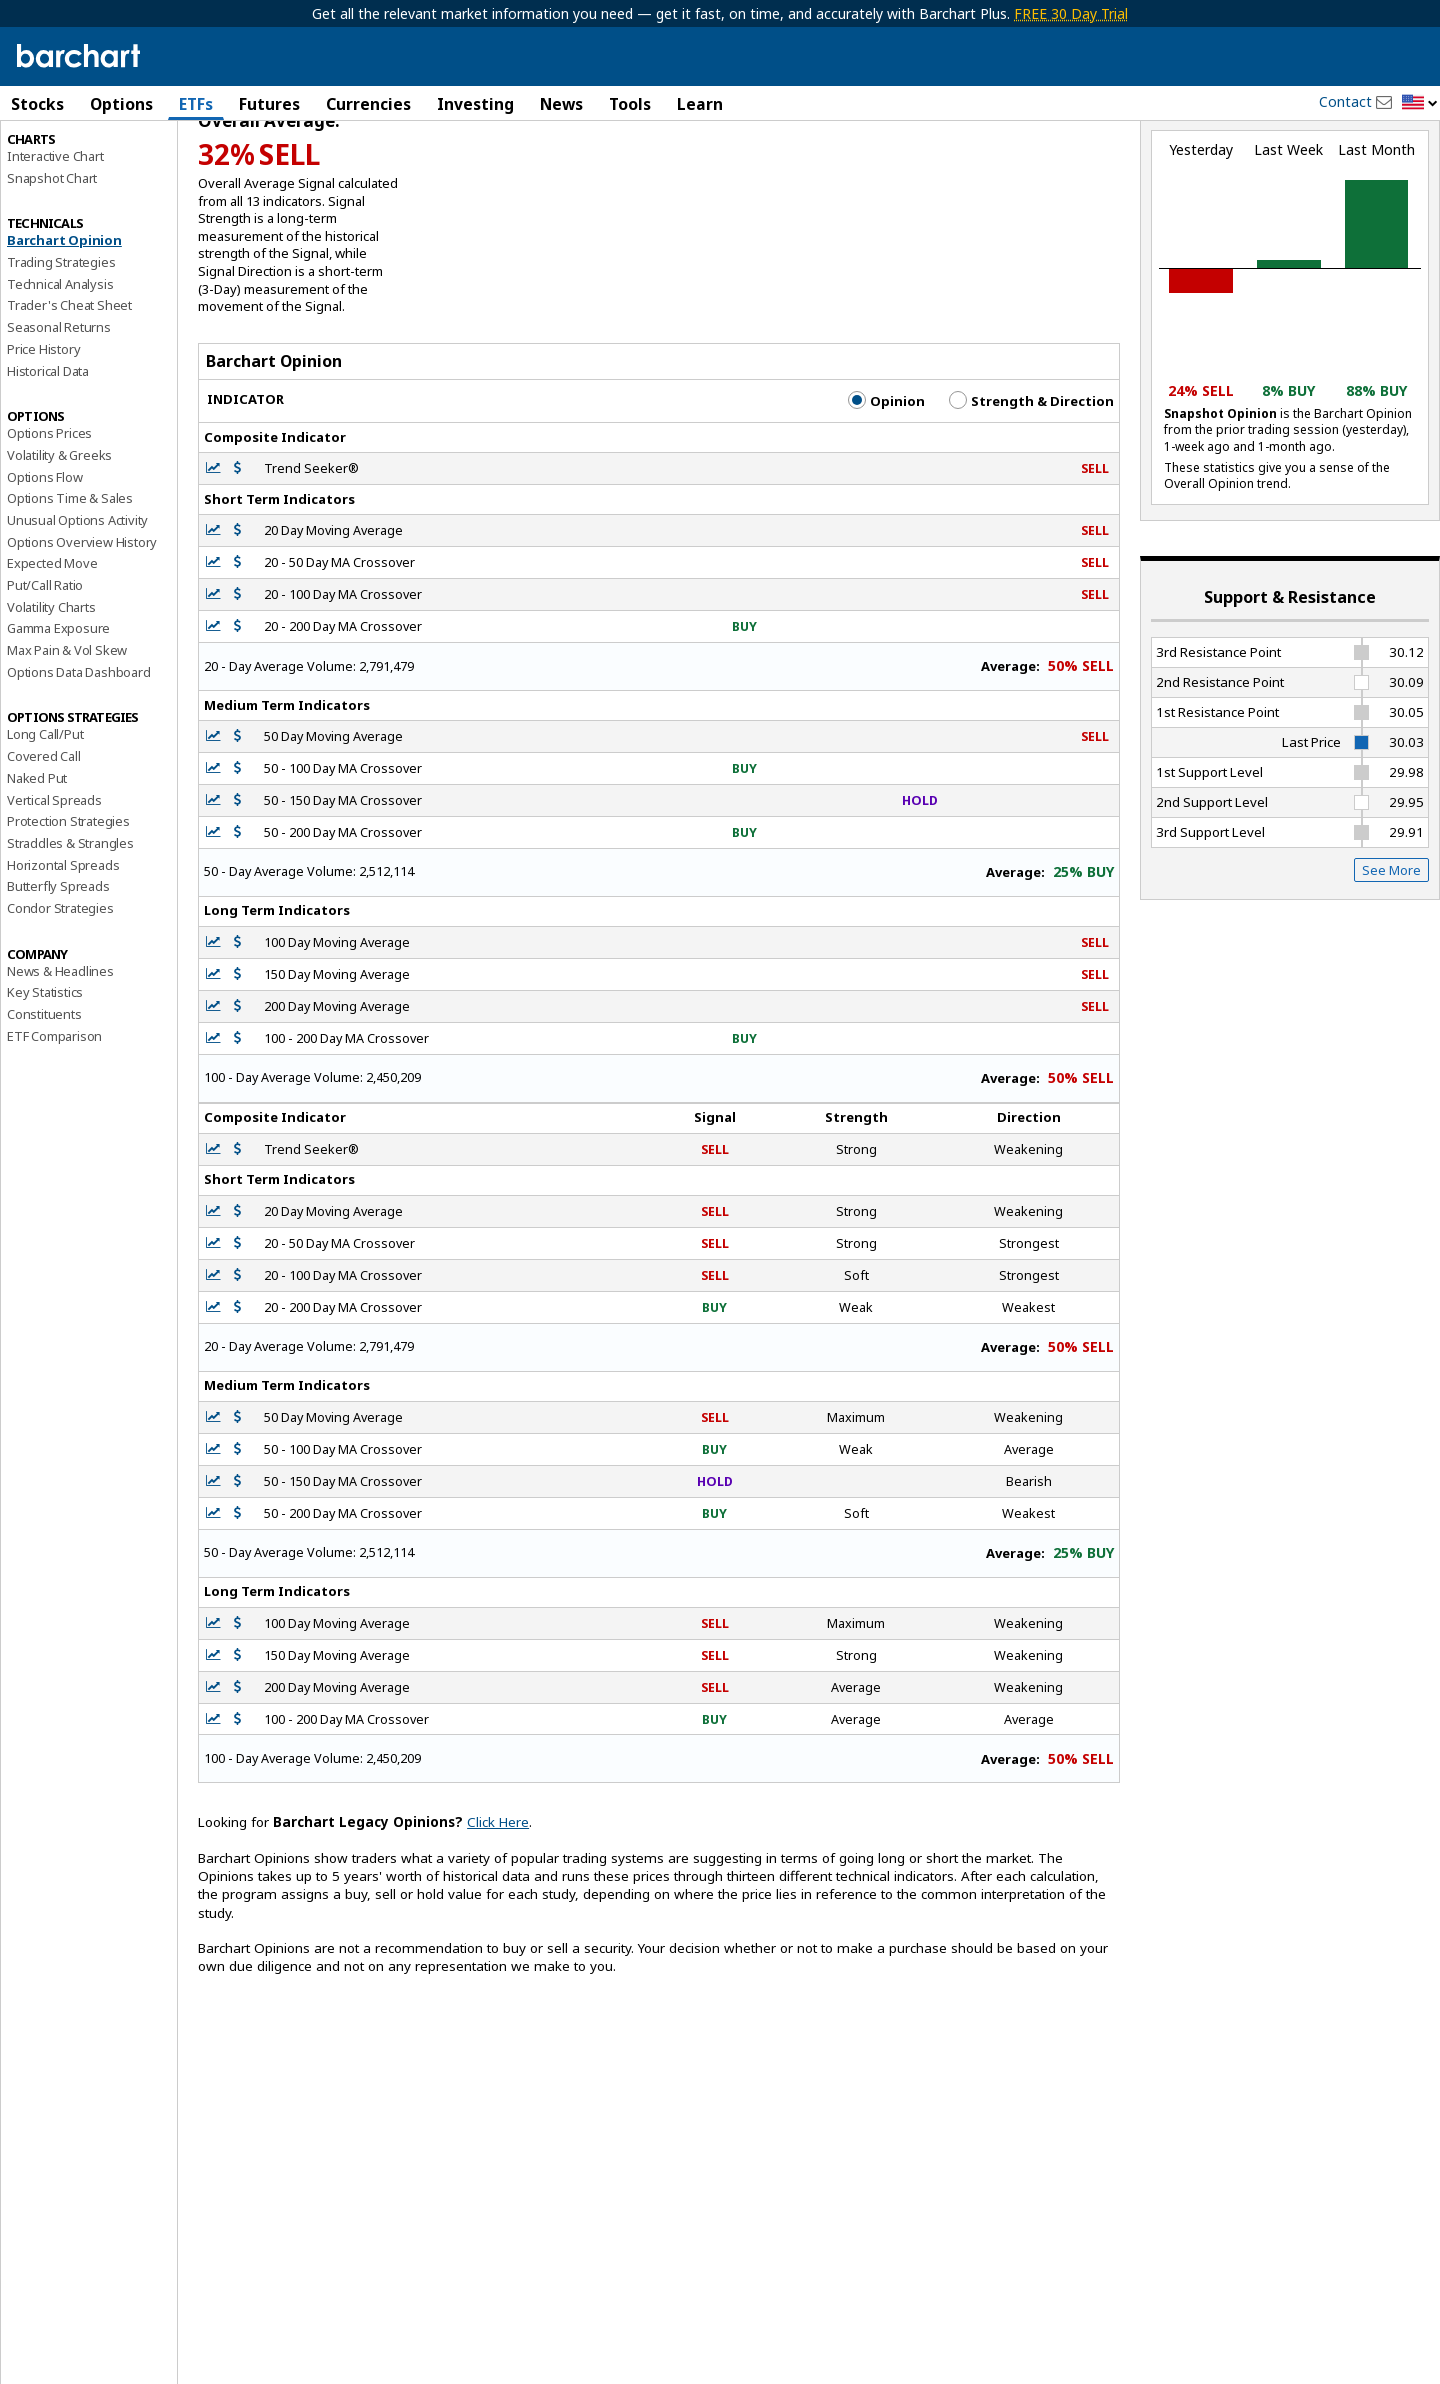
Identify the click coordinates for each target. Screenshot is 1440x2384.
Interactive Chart (55, 241)
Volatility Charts (51, 692)
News (561, 104)
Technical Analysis (60, 369)
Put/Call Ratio (45, 670)
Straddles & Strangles (70, 928)
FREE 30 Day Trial (1071, 13)
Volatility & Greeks (59, 540)
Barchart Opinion (64, 326)
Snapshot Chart (52, 263)
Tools (630, 104)
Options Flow (45, 562)
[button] (1420, 103)
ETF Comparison (54, 1121)
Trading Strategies (61, 347)
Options (121, 104)
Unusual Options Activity (77, 605)
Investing (475, 104)
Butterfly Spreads (58, 972)
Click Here (498, 1908)
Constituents (44, 1099)
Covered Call (44, 842)
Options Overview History (82, 627)
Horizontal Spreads (63, 950)
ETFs (196, 104)
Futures (269, 104)
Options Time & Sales (70, 584)
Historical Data (48, 456)
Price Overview (51, 157)
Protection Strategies (68, 907)
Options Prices (49, 519)
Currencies (368, 104)
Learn (700, 104)
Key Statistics (45, 1078)
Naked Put (37, 863)
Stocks (37, 104)
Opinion (886, 486)
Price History (43, 434)
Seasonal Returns (59, 413)
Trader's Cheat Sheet (69, 391)
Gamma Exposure (58, 714)
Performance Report (66, 179)
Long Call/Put (45, 820)
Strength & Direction (1031, 486)
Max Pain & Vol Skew (67, 735)
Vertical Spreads (54, 885)
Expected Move (52, 649)
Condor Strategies (60, 993)
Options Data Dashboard (79, 757)
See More (1391, 955)
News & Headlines (60, 1056)
